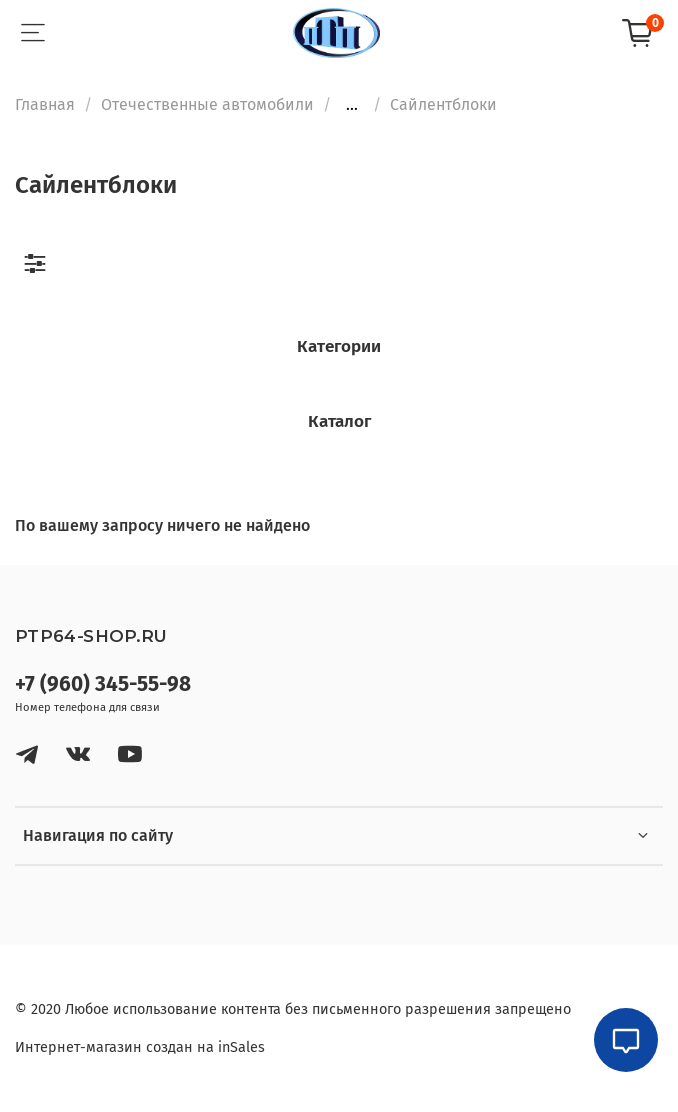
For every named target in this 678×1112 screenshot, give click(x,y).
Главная (45, 104)
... (352, 105)
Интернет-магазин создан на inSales (140, 1047)
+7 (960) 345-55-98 (103, 684)
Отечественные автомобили (207, 104)
